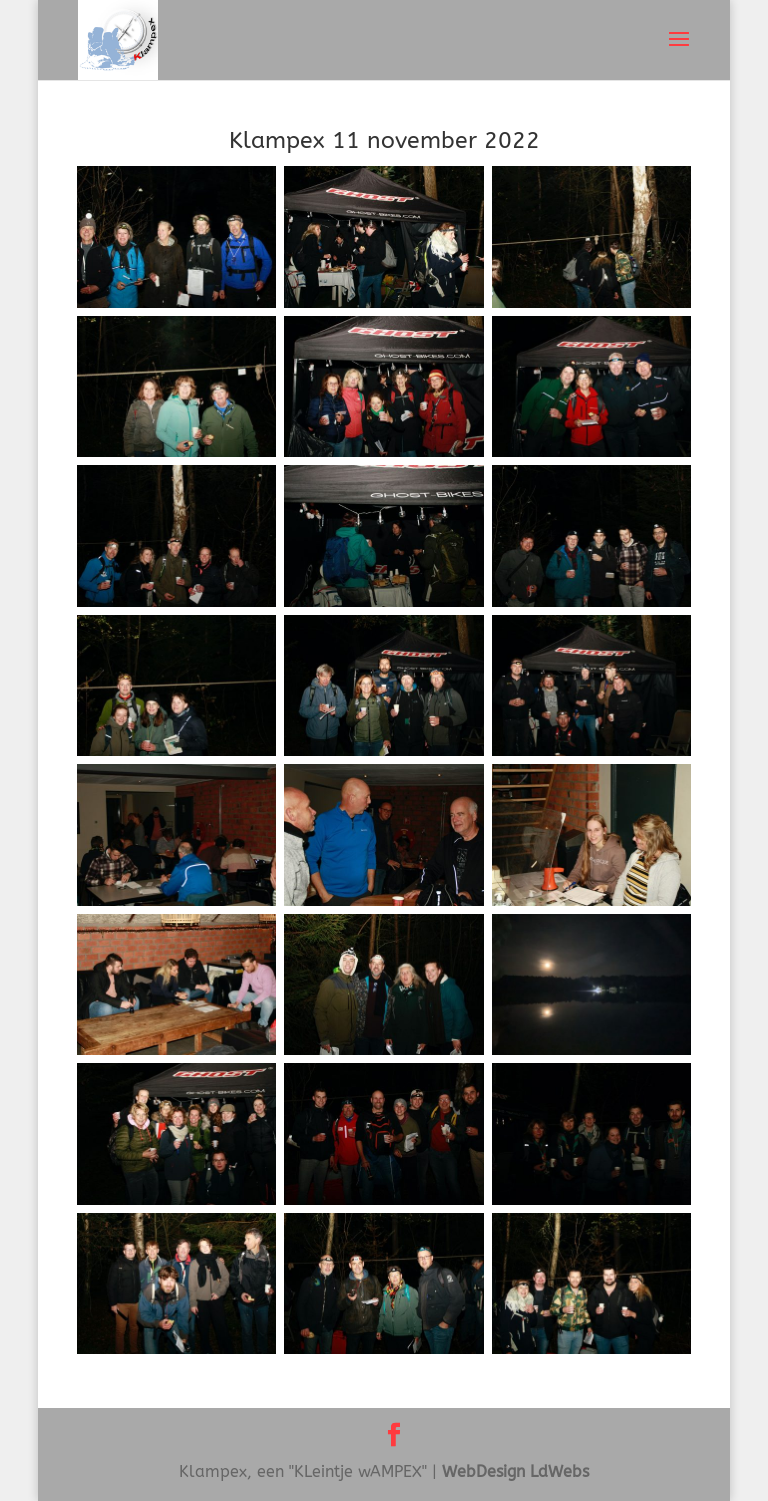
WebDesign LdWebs (515, 1471)
